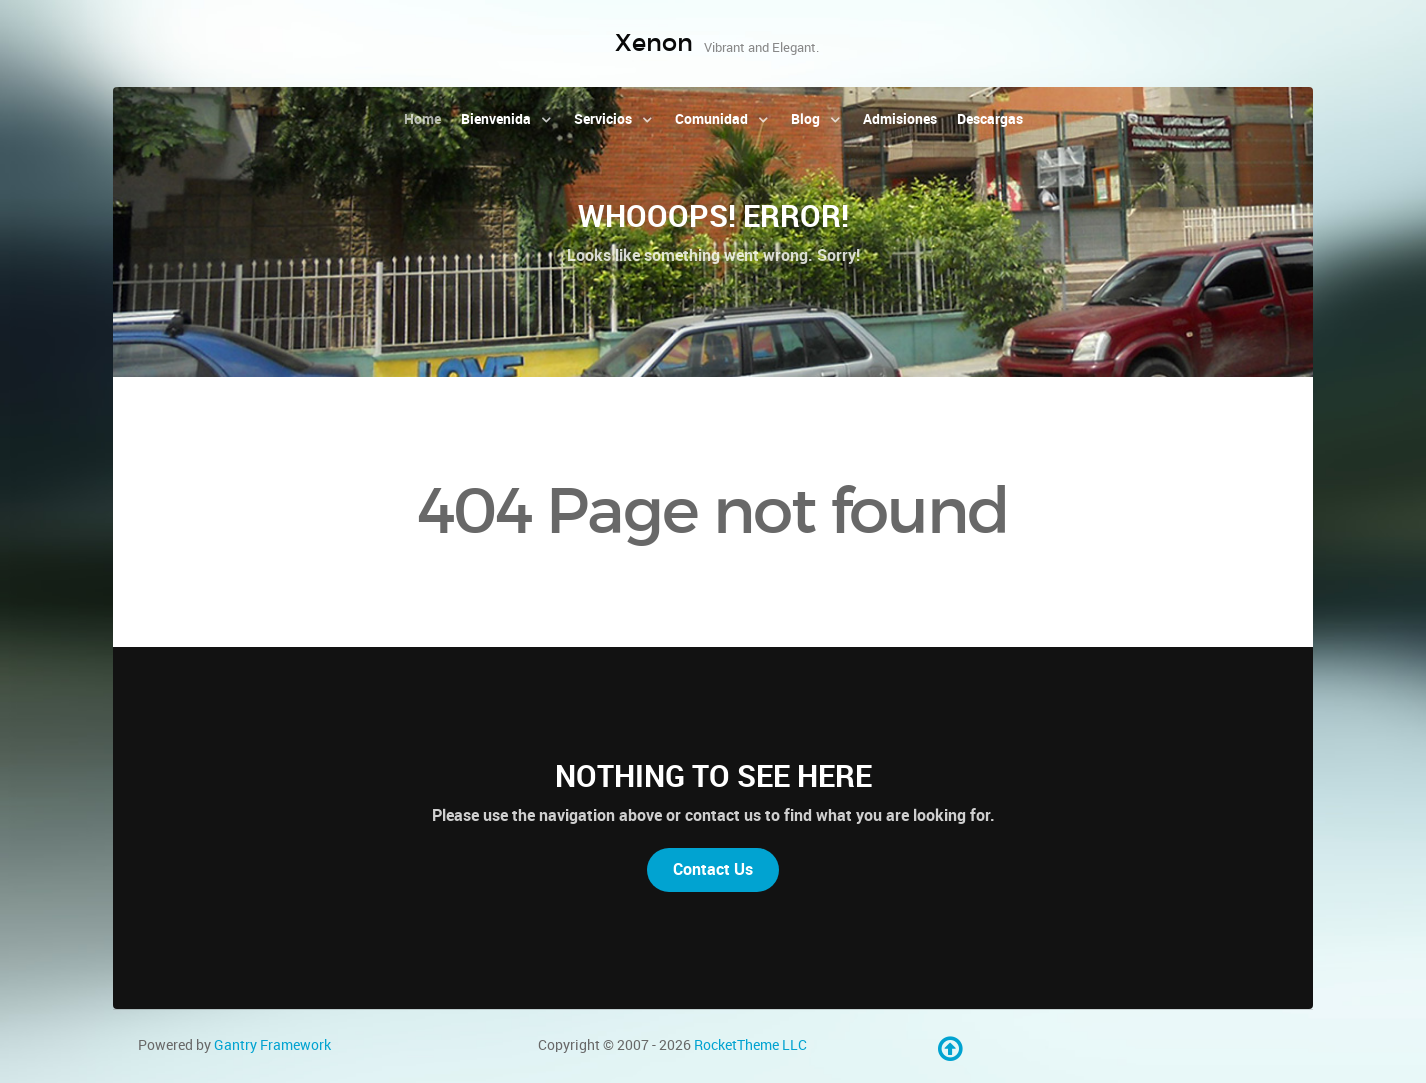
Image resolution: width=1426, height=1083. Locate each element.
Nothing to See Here (713, 776)
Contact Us (713, 869)
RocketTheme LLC (750, 1045)
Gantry (272, 1045)
